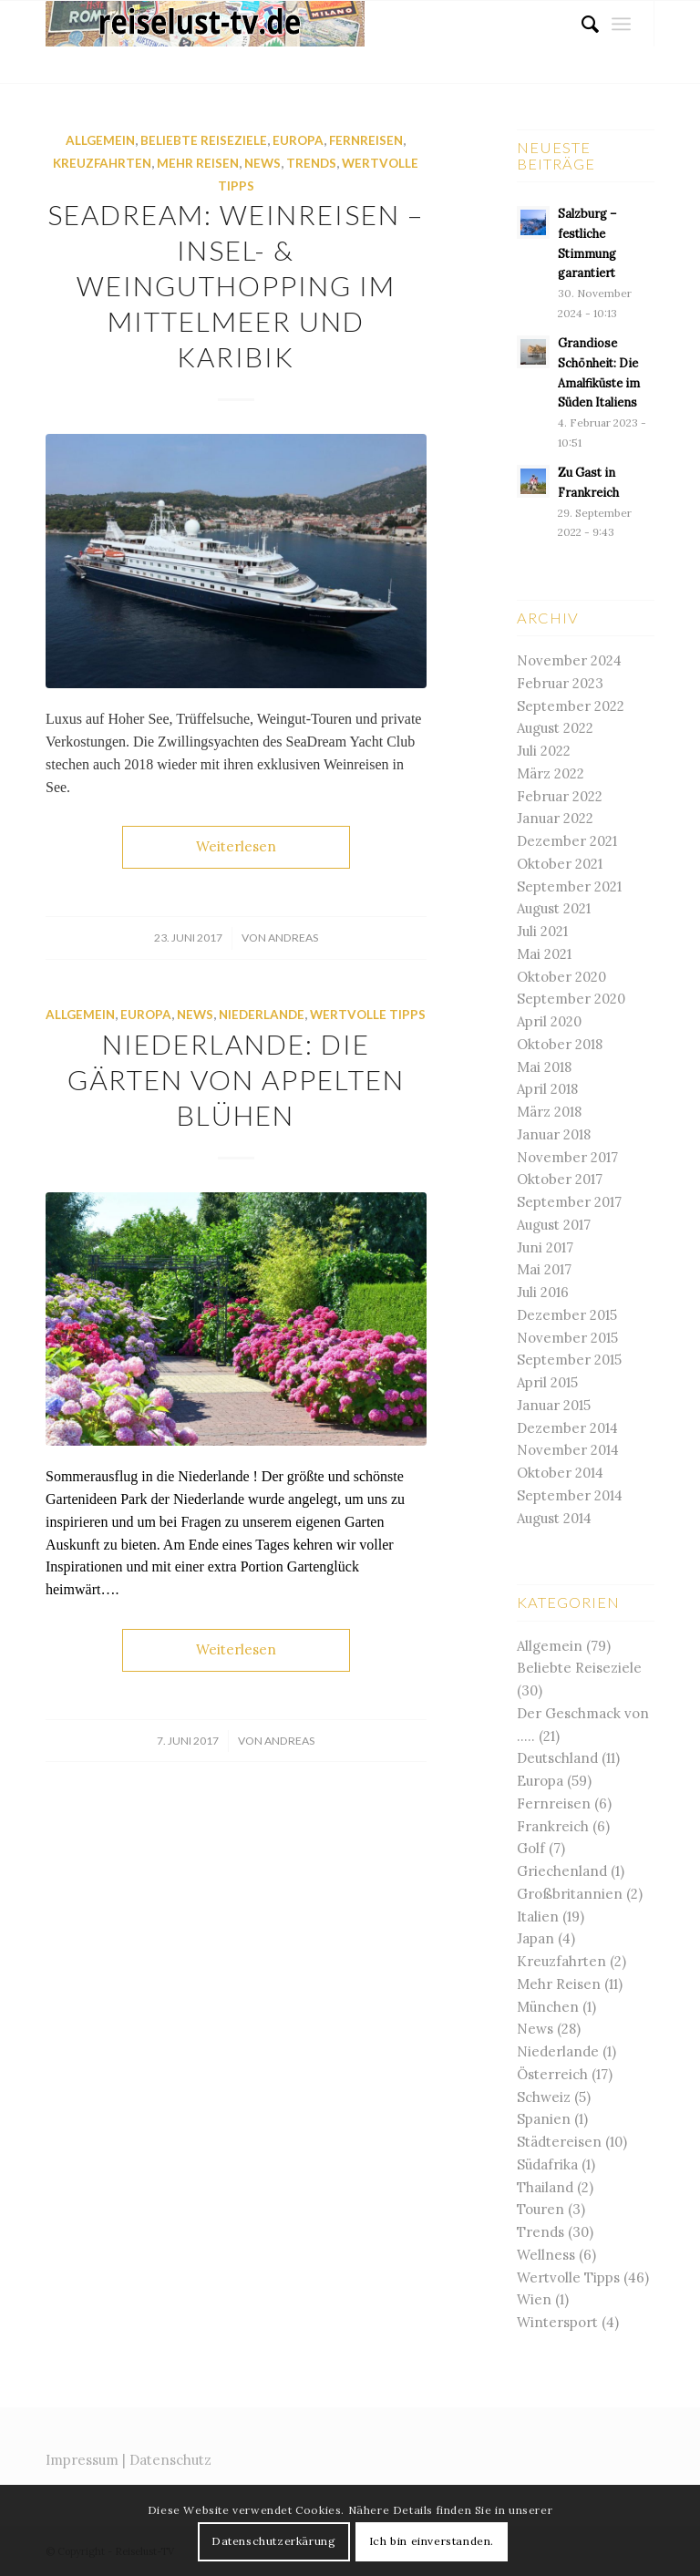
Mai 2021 (544, 954)
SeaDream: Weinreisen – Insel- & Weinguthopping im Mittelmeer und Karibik (235, 285)
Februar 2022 (559, 796)
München (548, 2006)
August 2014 (554, 1518)
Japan (535, 1938)
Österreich (552, 2074)
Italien (538, 1916)
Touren (540, 2209)
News (262, 163)
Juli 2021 (542, 931)
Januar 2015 (554, 1405)
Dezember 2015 (567, 1315)
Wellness (546, 2254)
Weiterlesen (236, 846)
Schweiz (544, 2097)
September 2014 (570, 1495)
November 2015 (567, 1337)
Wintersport (557, 2322)
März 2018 (549, 1111)
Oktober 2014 (560, 1472)
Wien (534, 2299)
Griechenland (562, 1871)
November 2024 (569, 660)
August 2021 (554, 908)
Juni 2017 (545, 1247)
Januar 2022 (555, 818)
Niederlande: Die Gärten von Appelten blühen (236, 1079)
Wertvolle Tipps (368, 1014)
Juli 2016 (543, 1292)
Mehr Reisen (198, 163)
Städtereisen (559, 2141)
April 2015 (547, 1382)
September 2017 (569, 1202)
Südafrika (547, 2164)
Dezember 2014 (567, 1428)
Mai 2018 (544, 1067)
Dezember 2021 (567, 841)
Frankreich (553, 1826)
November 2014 (568, 1449)
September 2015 (569, 1359)
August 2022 (555, 728)
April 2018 (547, 1088)
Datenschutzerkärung (273, 2541)
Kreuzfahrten (102, 163)
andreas (293, 937)
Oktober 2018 (559, 1044)
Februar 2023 (560, 683)
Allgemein (100, 140)
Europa (298, 140)
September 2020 (571, 998)
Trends (311, 163)
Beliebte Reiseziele (203, 140)
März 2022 (550, 773)
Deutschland (557, 1758)
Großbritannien (570, 1893)
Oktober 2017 (559, 1179)
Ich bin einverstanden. (431, 2541)
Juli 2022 (544, 750)
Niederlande (261, 1014)
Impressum (82, 2459)
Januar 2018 (554, 1134)
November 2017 (567, 1157)
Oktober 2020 (561, 976)
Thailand (545, 2187)
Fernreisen (366, 140)
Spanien (544, 2119)
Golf (531, 1848)
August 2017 (554, 1224)
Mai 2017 (544, 1269)
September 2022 (570, 706)
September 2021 (569, 886)
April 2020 (549, 1021)
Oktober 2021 (559, 863)
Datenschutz (170, 2459)
